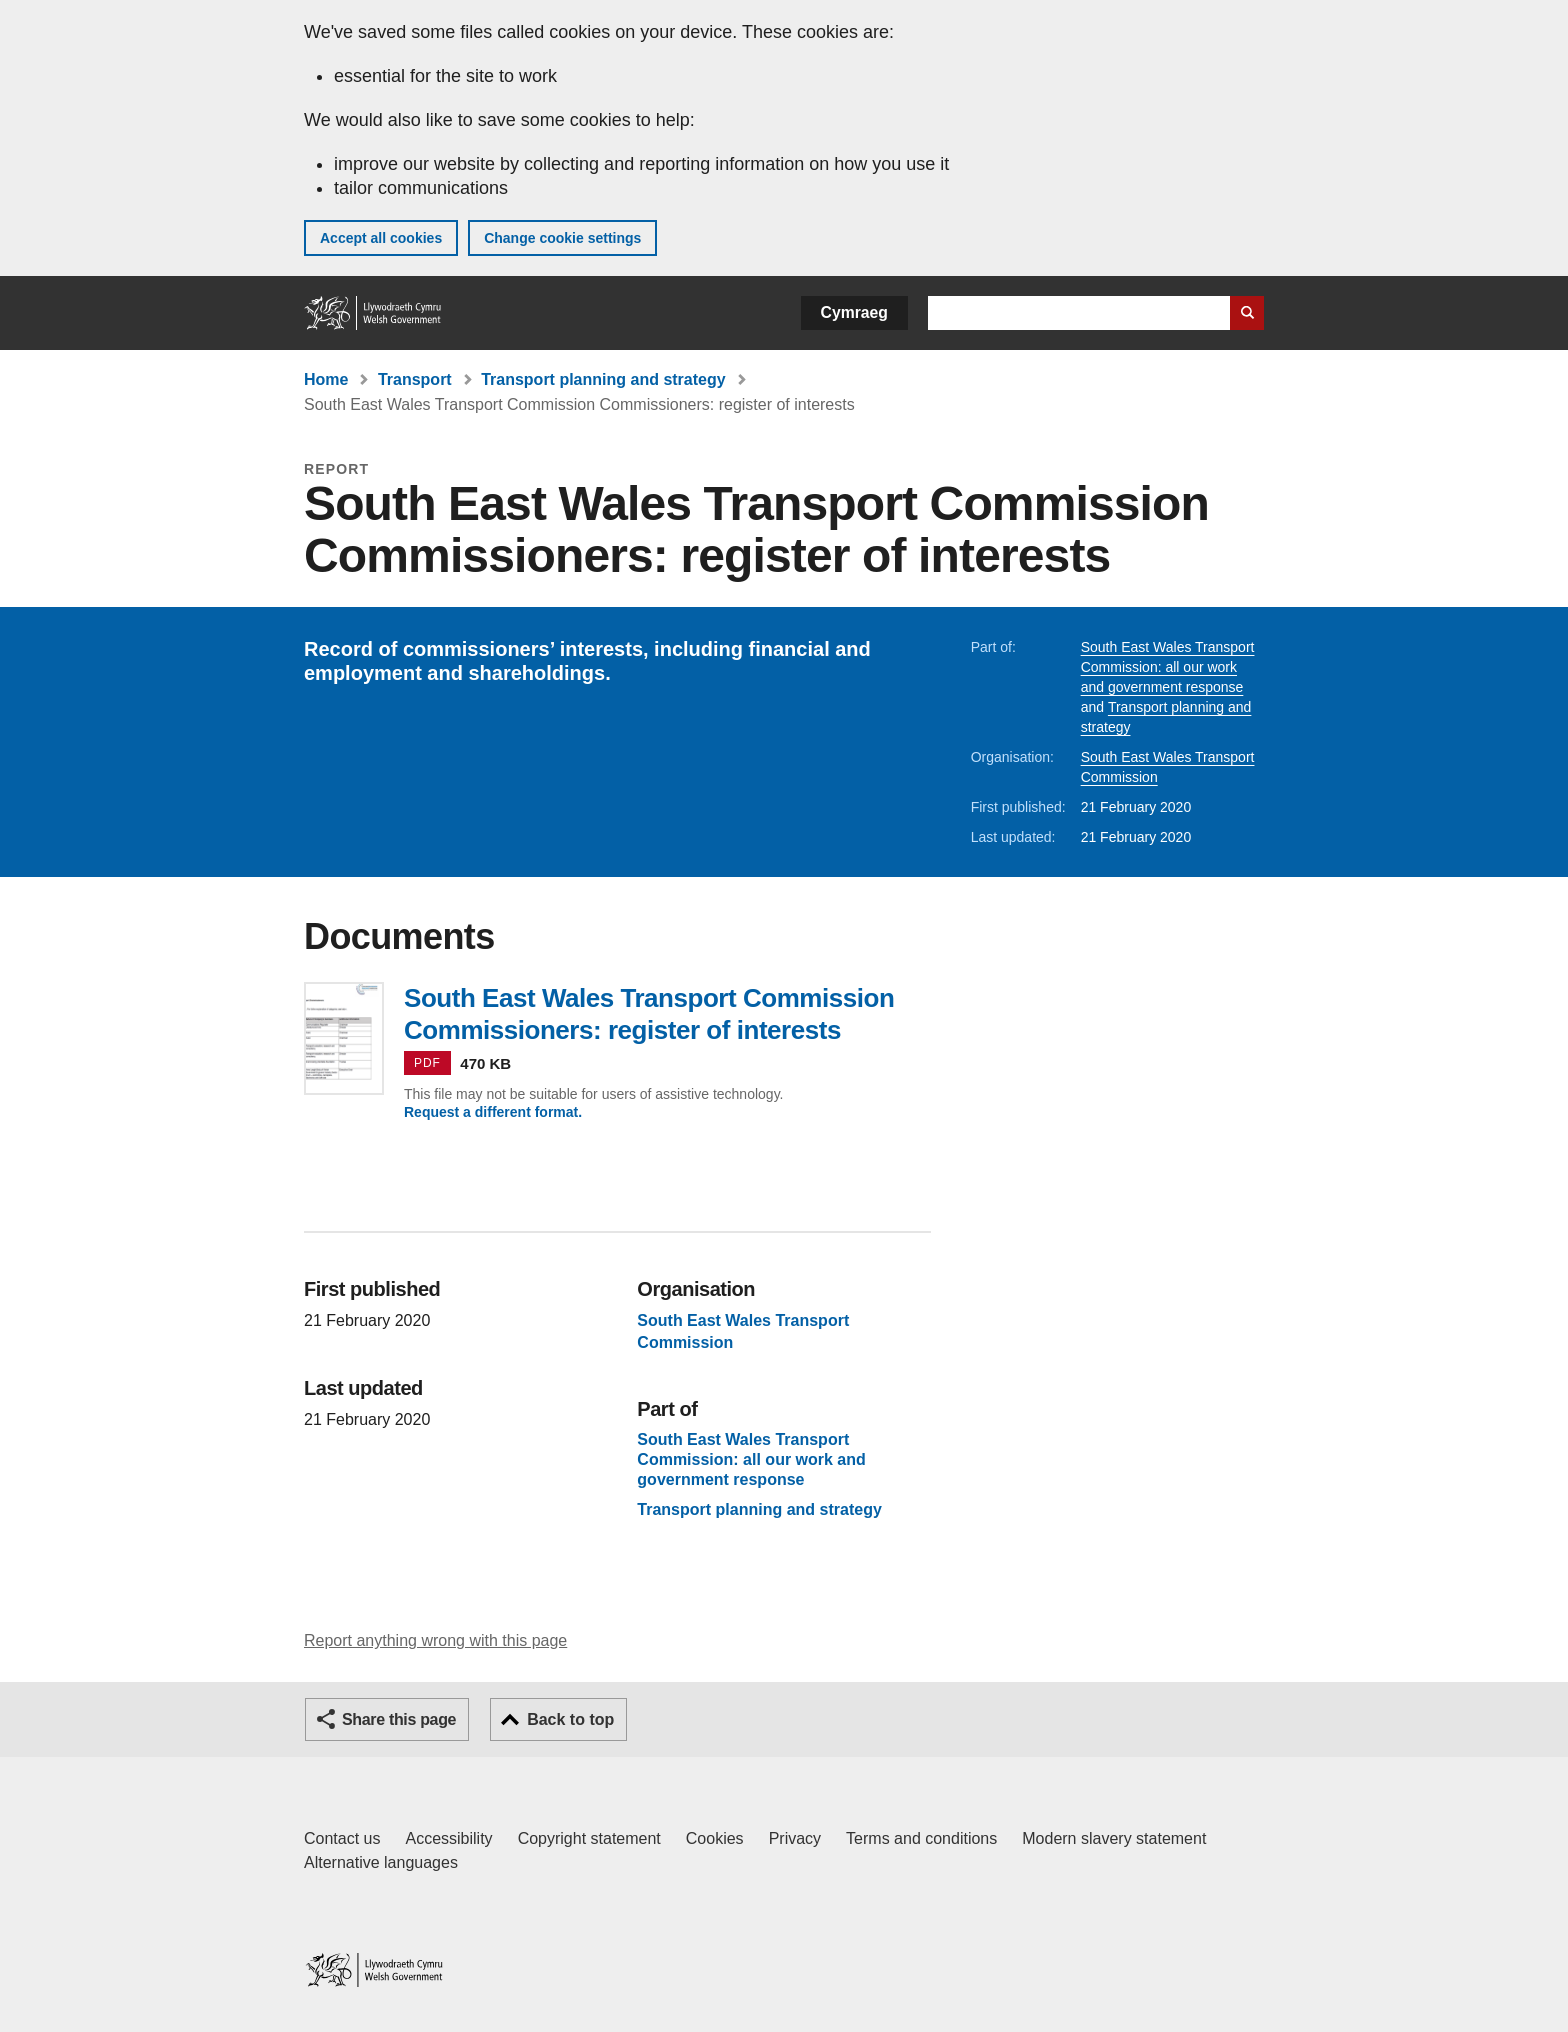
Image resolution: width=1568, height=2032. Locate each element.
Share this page (399, 1719)
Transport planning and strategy (603, 379)
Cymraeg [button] (854, 312)
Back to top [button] (570, 1719)
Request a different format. (493, 1112)
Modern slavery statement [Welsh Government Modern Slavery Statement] (1114, 1838)
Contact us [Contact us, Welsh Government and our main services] (342, 1838)
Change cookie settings (562, 238)
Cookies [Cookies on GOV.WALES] (715, 1838)
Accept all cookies (381, 238)
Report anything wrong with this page (435, 1640)
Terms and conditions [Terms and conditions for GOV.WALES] (921, 1838)
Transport (415, 379)
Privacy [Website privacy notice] (795, 1838)
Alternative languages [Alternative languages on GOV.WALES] (381, 1862)
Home (326, 379)
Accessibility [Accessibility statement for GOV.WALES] (448, 1838)
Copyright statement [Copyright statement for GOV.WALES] (589, 1838)
